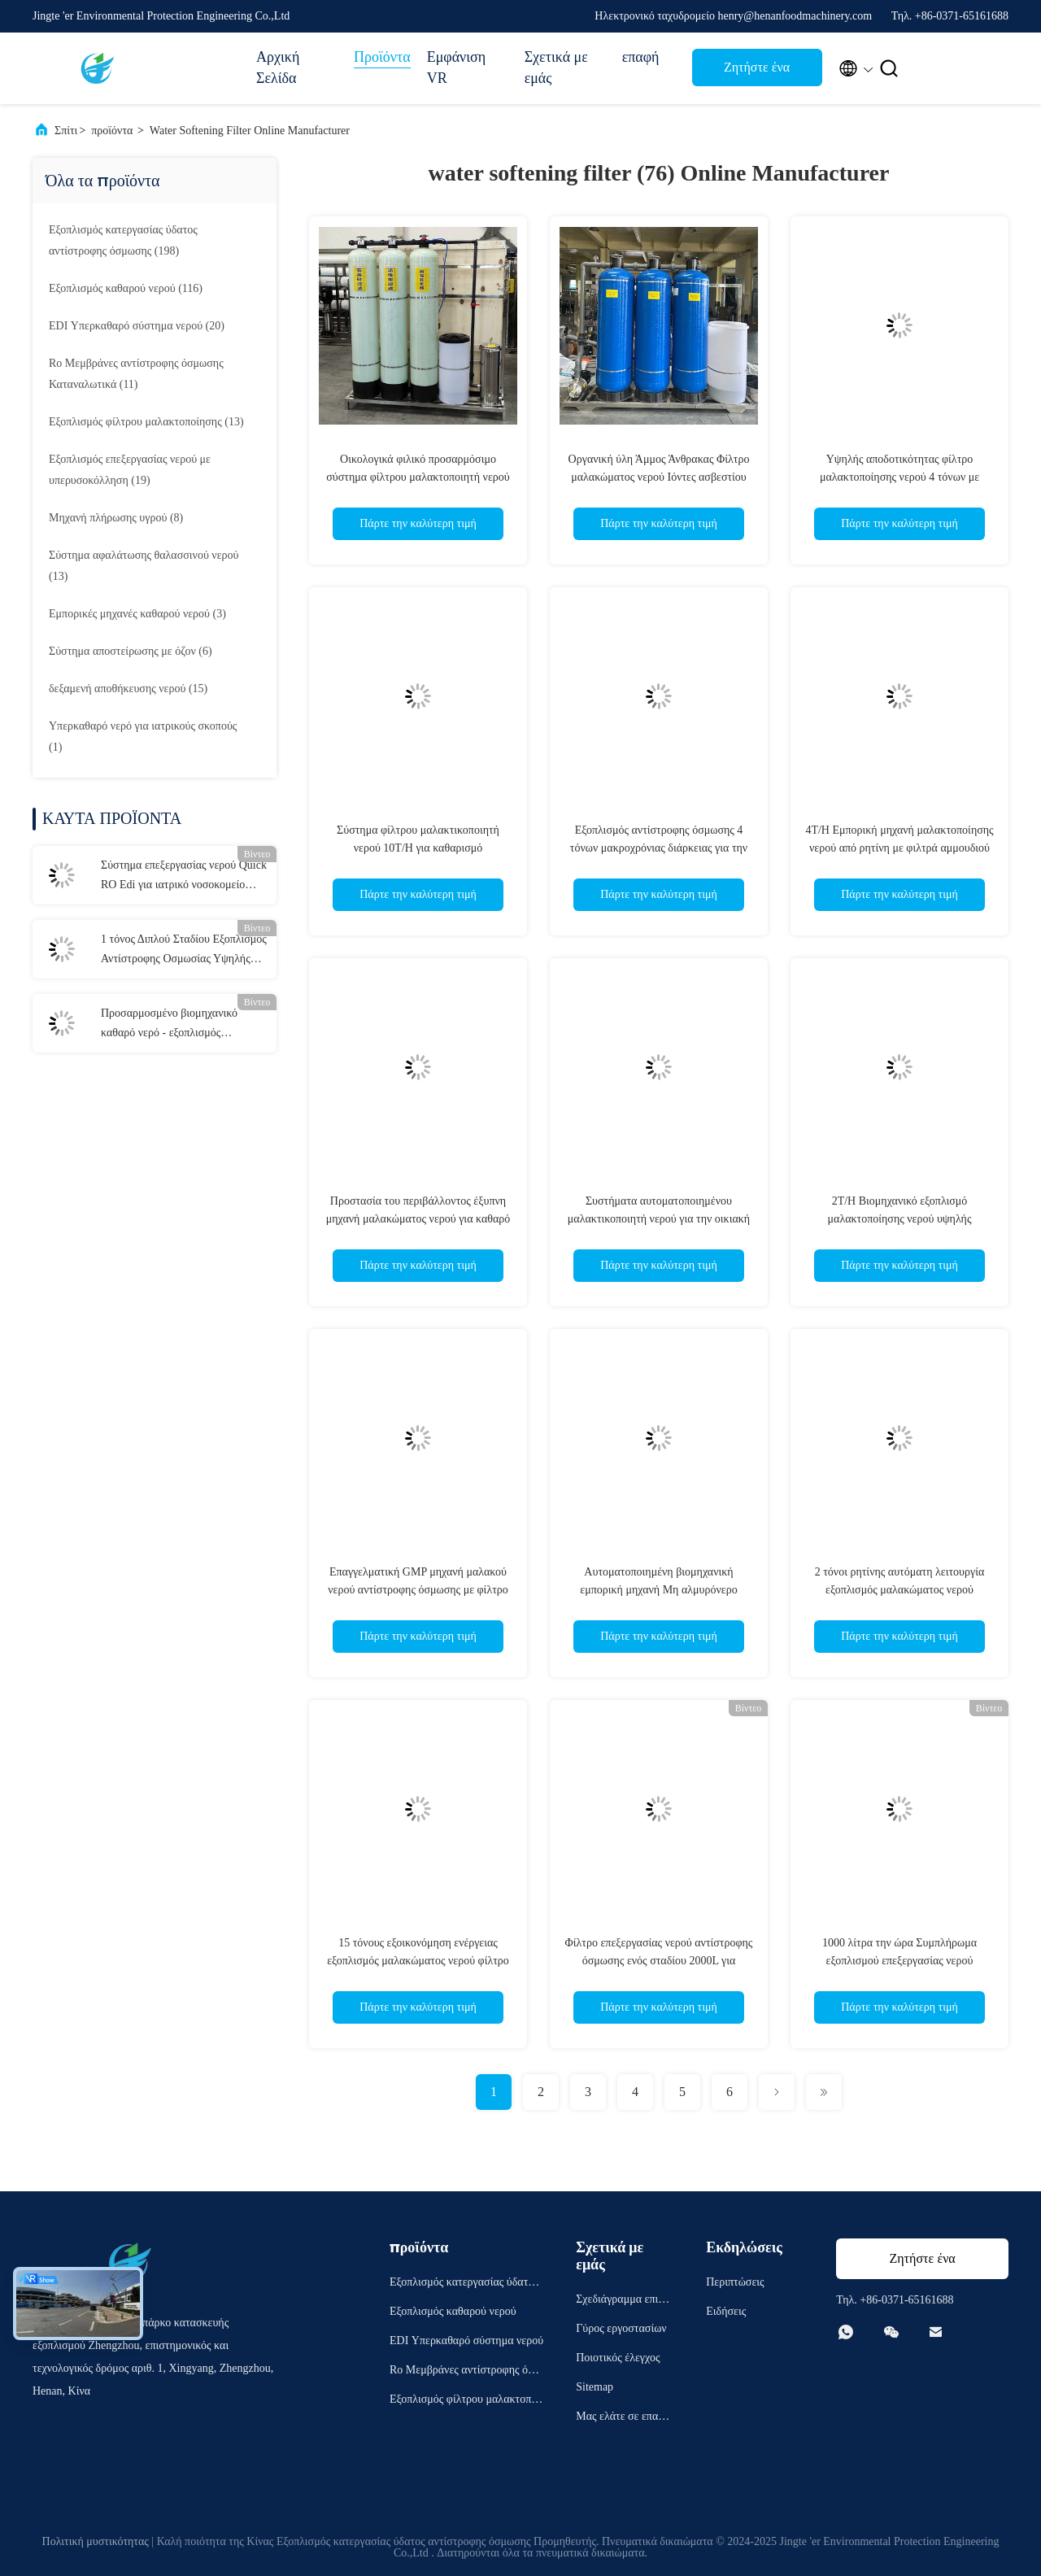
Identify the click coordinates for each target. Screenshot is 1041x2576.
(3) (137, 614)
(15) (128, 688)
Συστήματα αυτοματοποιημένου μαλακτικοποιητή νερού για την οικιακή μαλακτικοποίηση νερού (659, 1219)
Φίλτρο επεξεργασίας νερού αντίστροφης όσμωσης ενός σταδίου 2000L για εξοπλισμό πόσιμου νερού (659, 1961)
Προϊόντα (382, 57)
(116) (126, 288)
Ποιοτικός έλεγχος (618, 2358)
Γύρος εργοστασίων (621, 2328)
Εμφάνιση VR (456, 67)
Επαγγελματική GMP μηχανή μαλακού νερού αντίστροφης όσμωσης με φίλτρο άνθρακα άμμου (418, 1590)
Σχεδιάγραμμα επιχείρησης (623, 2301)
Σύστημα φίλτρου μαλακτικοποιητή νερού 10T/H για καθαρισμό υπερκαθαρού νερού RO (418, 848)
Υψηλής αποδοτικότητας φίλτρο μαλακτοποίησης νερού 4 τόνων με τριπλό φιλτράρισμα (899, 477)
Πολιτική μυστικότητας (95, 2541)
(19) (130, 469)
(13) (146, 422)
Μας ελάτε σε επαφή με (623, 2418)
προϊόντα (112, 130)
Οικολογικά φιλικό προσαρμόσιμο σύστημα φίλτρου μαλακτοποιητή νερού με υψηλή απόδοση (417, 477)
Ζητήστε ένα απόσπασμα (757, 72)
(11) (136, 373)
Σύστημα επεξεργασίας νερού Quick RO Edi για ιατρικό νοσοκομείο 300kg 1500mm (184, 877)
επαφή (641, 57)
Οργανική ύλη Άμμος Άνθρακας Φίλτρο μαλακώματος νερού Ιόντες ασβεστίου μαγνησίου (659, 477)
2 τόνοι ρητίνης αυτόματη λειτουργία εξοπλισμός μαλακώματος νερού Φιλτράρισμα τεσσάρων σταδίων (900, 1590)
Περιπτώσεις (735, 2282)
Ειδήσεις (726, 2311)
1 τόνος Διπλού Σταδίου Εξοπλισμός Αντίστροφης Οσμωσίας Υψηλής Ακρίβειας (184, 951)
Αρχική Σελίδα (277, 67)
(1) (143, 736)
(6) (130, 651)
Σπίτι (65, 130)
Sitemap (594, 2387)
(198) (123, 240)
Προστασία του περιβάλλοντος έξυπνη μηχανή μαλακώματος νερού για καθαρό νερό (418, 1219)
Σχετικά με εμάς (556, 67)
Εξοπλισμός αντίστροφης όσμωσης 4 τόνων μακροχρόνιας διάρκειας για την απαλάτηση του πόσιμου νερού (658, 848)
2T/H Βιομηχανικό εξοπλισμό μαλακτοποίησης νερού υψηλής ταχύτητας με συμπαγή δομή (900, 1219)
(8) (116, 518)
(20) (136, 326)
